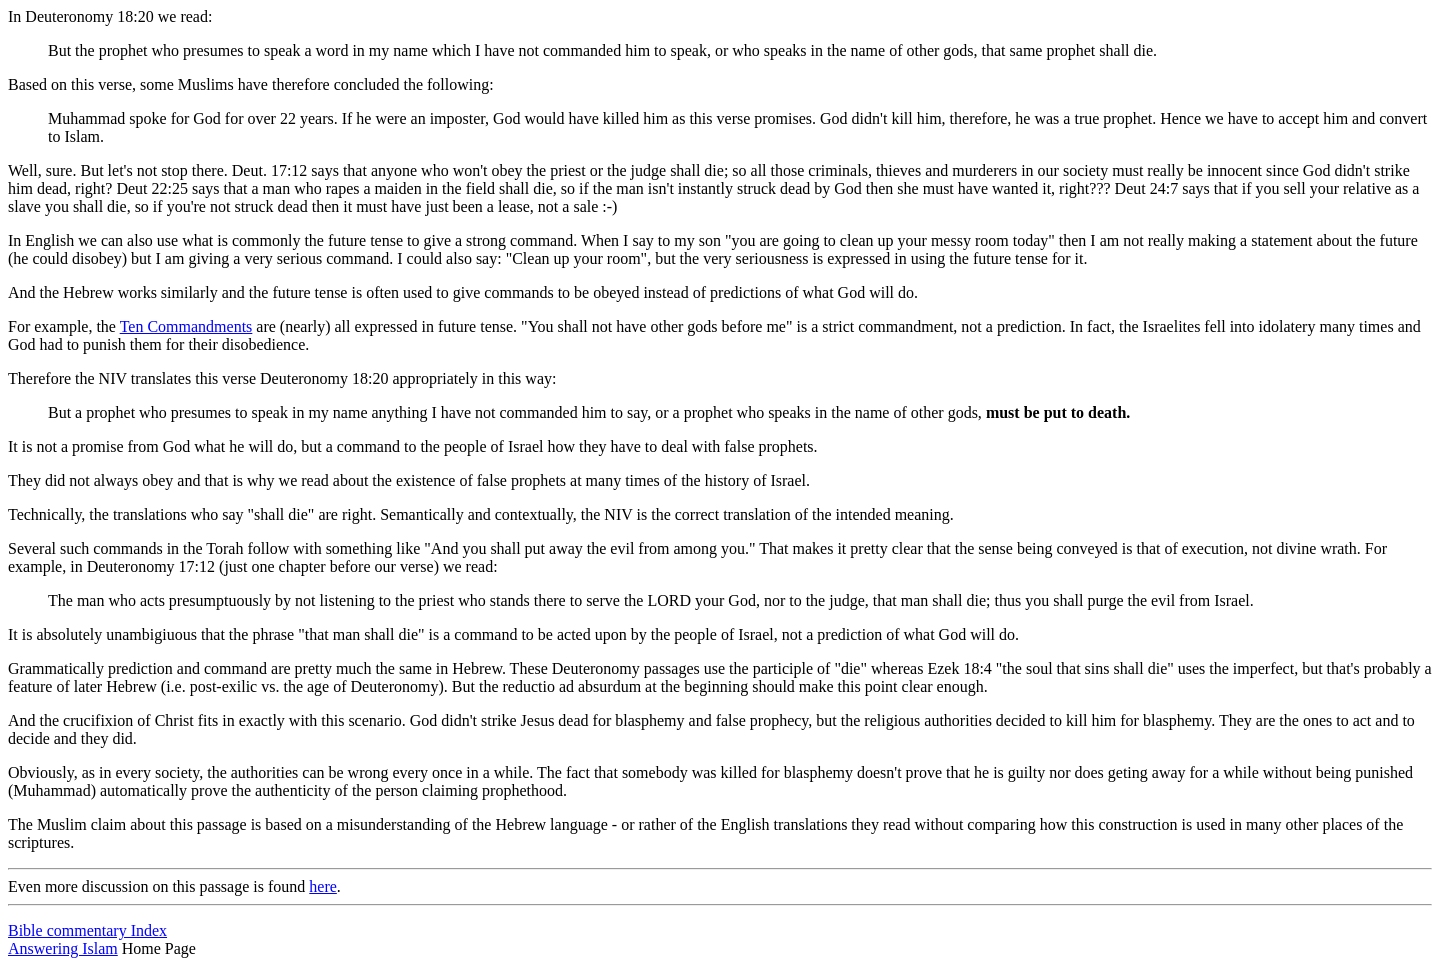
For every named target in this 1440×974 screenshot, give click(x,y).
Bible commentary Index (87, 930)
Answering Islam (63, 948)
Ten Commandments (186, 326)
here (323, 886)
